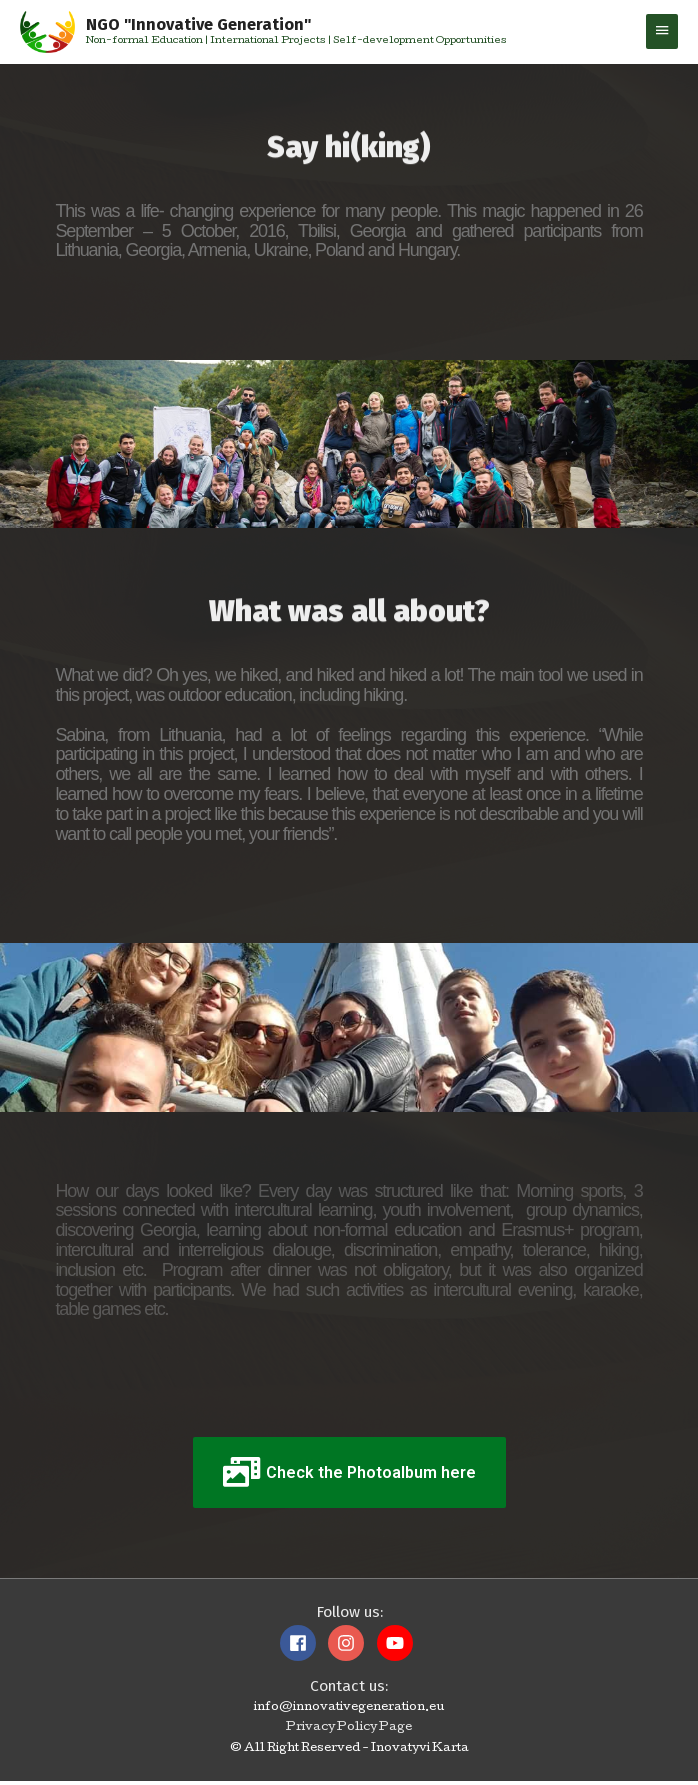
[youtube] (397, 1646)
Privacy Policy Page (349, 1732)
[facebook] (303, 1646)
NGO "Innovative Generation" (211, 26)
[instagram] (351, 1646)
